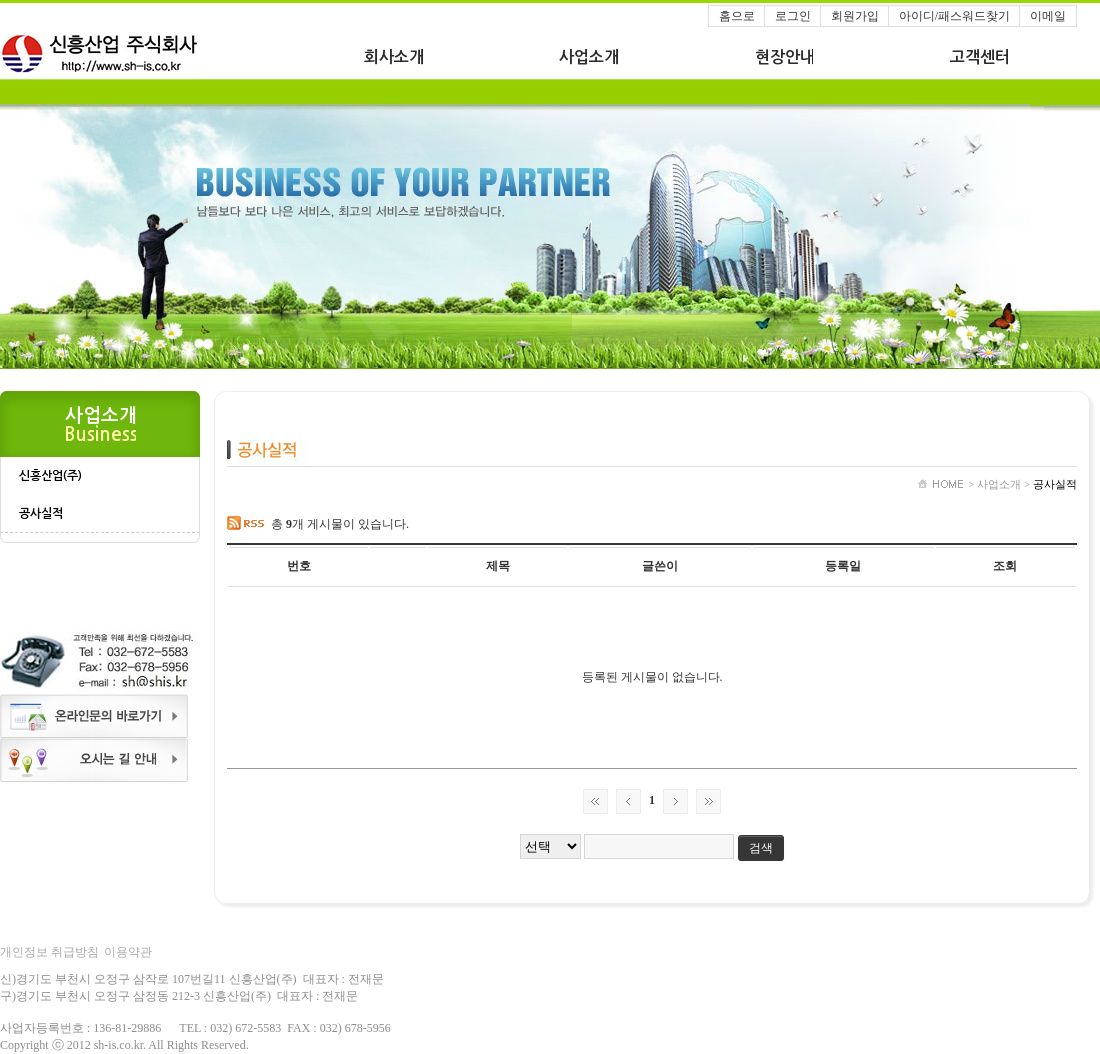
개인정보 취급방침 (49, 952)
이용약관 (128, 952)
